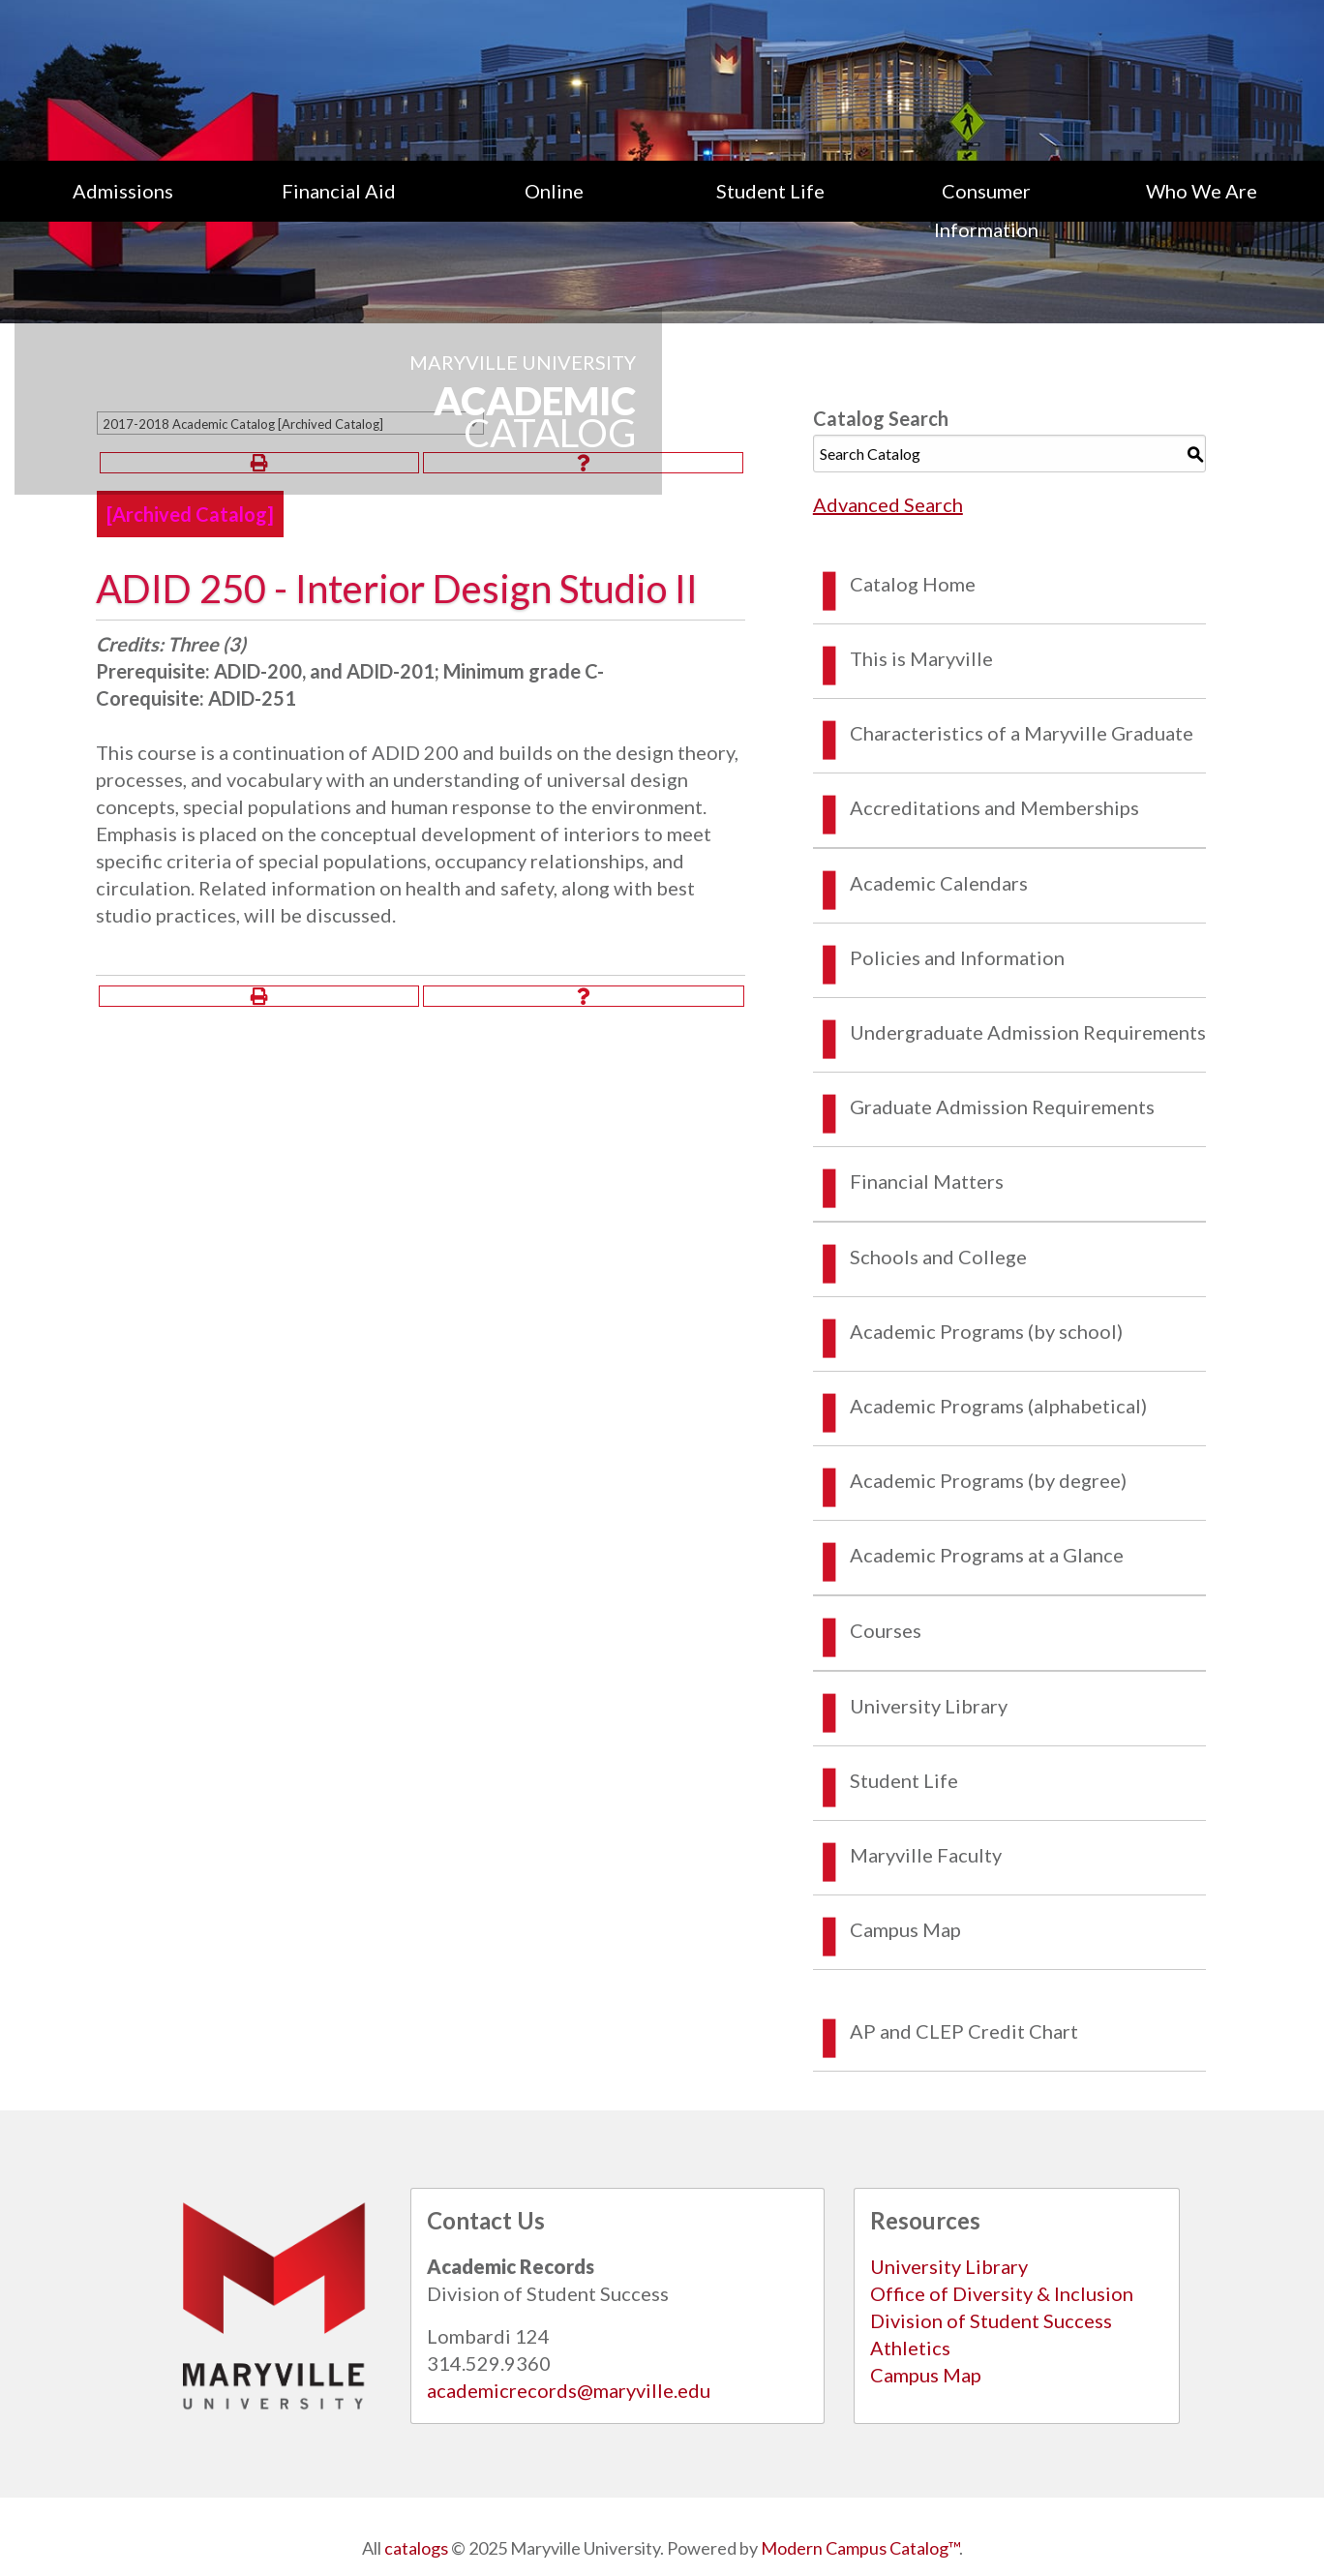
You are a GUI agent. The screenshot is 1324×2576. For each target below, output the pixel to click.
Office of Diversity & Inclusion (1001, 2293)
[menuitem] (122, 210)
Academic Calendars (939, 882)
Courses (885, 1630)
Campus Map (905, 1929)
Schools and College (938, 1256)
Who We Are (1201, 190)
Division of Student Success (991, 2320)
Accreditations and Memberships (994, 807)
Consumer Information (986, 210)
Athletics (910, 2347)
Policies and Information (957, 957)
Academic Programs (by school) (986, 1331)
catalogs (416, 2548)
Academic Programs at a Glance (987, 1554)
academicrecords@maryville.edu (568, 2390)
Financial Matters (927, 1181)
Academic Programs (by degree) (988, 1480)
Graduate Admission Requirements (1002, 1106)
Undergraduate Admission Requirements (1028, 1032)
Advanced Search (888, 504)
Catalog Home (913, 583)
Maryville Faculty (926, 1854)
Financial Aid (339, 190)
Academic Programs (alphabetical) (998, 1405)
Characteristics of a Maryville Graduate (1021, 732)
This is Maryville (921, 658)
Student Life (770, 190)
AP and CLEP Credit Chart (964, 2031)
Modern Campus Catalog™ (860, 2548)
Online (554, 190)
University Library (929, 1705)
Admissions (123, 190)
